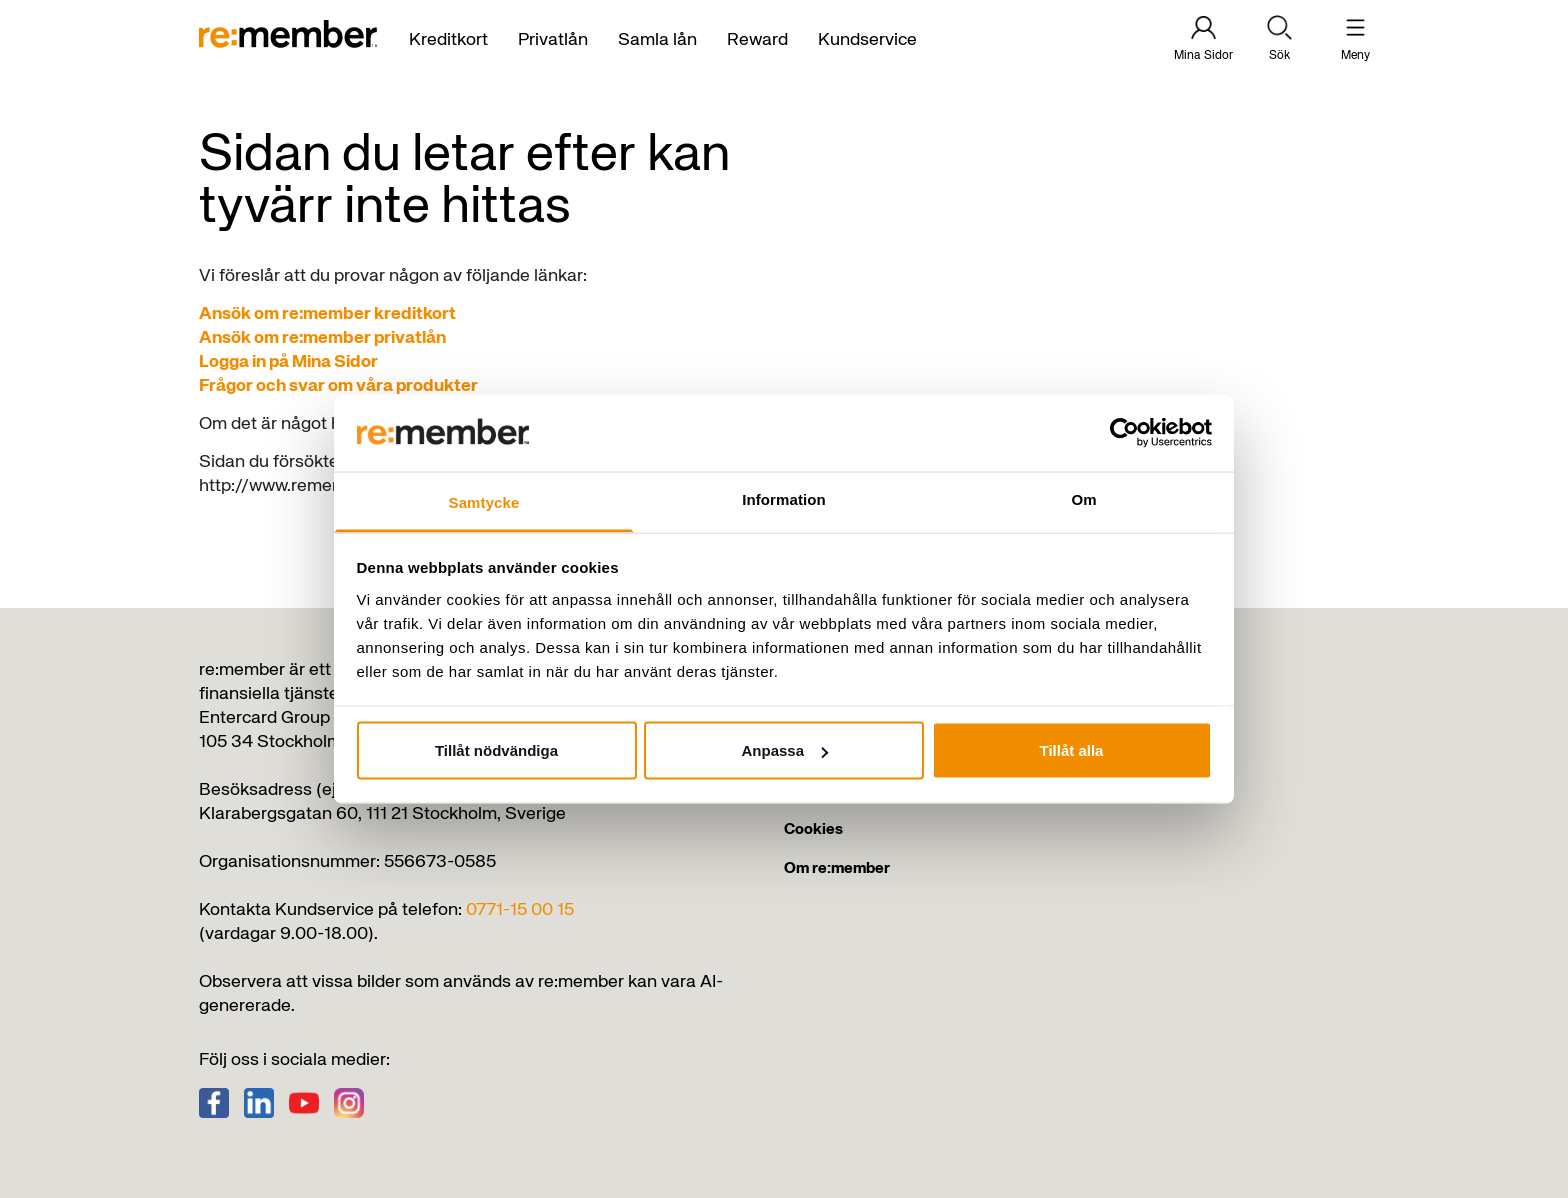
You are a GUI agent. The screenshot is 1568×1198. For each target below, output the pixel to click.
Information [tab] (784, 498)
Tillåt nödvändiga (496, 750)
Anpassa (784, 750)
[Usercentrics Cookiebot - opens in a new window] (1124, 433)
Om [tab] (1083, 498)
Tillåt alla (1072, 750)
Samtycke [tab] (484, 501)
